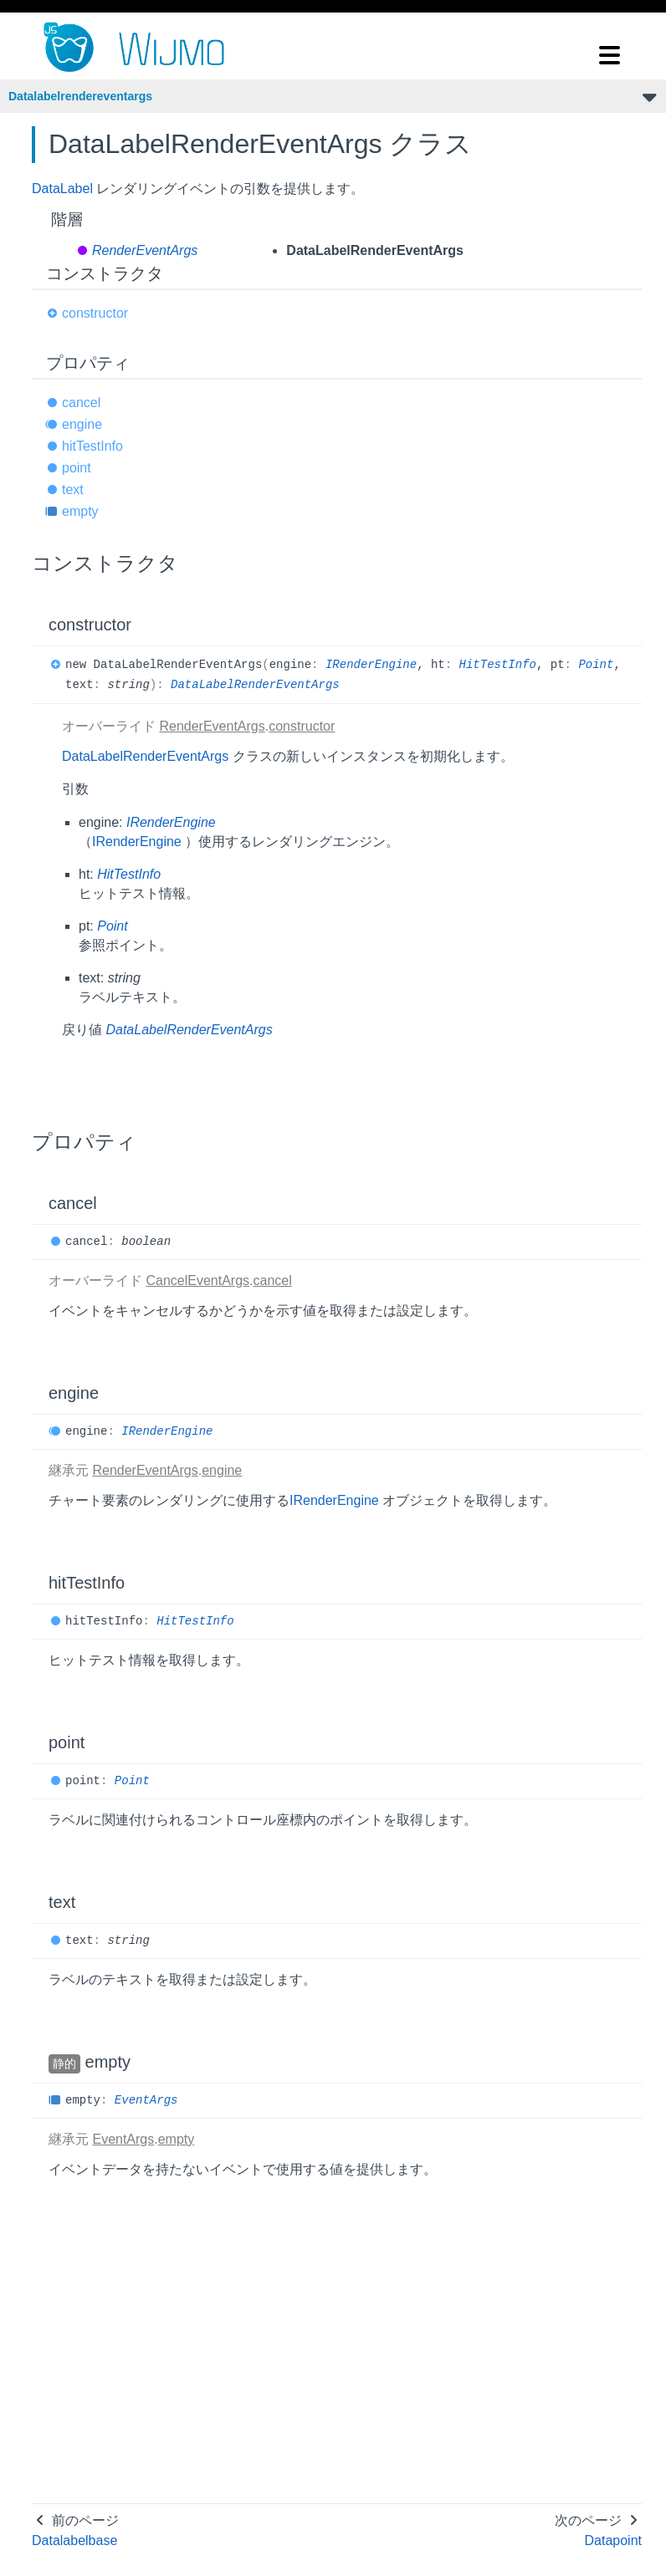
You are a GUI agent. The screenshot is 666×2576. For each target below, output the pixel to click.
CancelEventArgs (197, 1280)
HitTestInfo (497, 664)
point (76, 468)
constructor (95, 313)
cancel (81, 402)
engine (82, 424)
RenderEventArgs (144, 250)
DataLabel (62, 188)
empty (80, 511)
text (73, 489)
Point (595, 664)
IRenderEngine (371, 664)
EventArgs (146, 2100)
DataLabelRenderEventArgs (255, 684)
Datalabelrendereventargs (80, 96)
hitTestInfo (92, 446)
